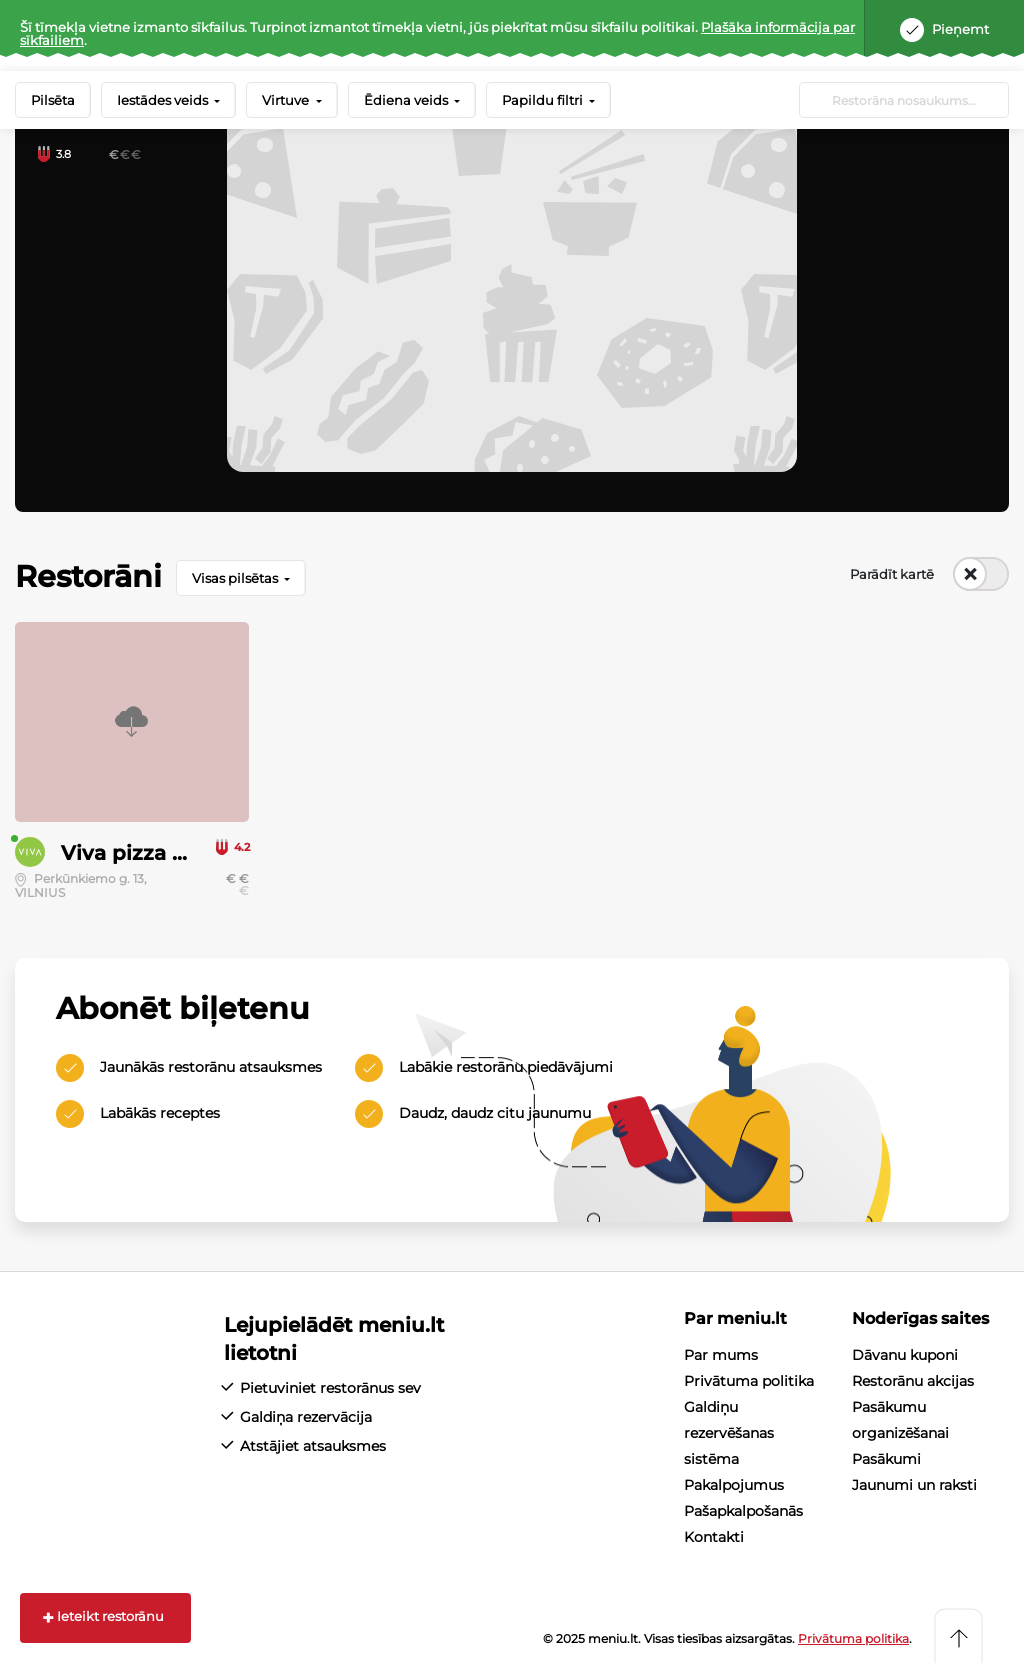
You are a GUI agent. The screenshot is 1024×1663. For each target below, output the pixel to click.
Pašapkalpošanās (743, 1511)
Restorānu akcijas (913, 1381)
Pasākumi (886, 1459)
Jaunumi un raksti (914, 1485)
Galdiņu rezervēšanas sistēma (729, 1433)
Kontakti (714, 1537)
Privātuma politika (749, 1381)
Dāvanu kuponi (905, 1355)
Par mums (721, 1355)
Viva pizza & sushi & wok (188, 853)
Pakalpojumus (734, 1485)
